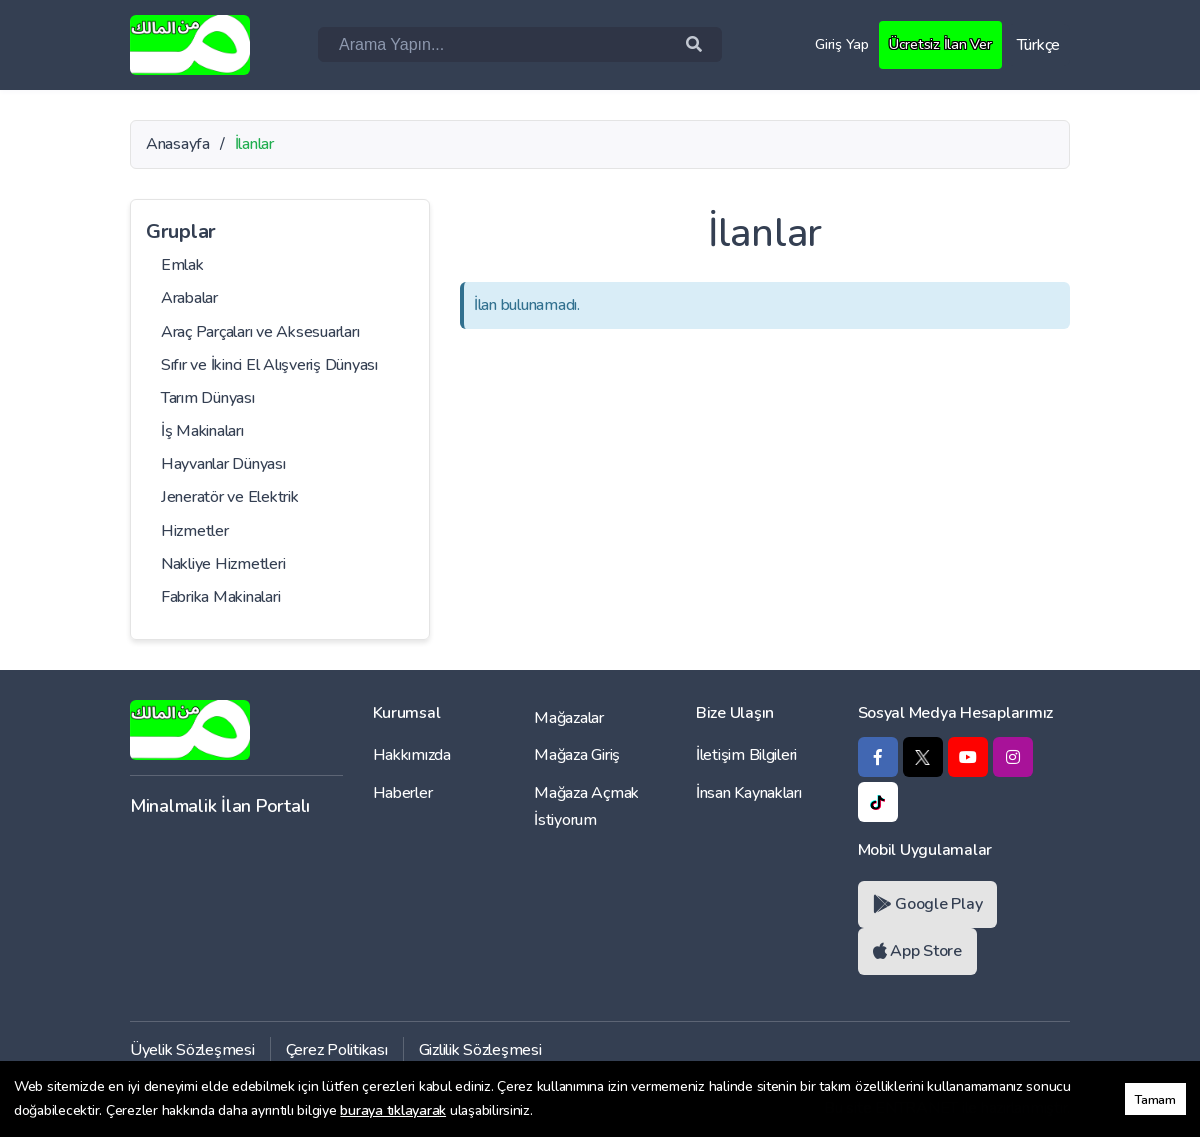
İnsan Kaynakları (749, 793)
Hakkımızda (412, 755)
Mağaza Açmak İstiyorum (586, 806)
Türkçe (1038, 45)
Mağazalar (569, 718)
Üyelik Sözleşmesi (192, 1050)
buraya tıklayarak (393, 1110)
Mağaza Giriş (577, 755)
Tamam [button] (1155, 1099)
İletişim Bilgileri (746, 755)
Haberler (403, 793)
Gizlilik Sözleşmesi (480, 1050)
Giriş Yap (834, 44)
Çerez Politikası (337, 1050)
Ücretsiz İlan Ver (937, 44)
